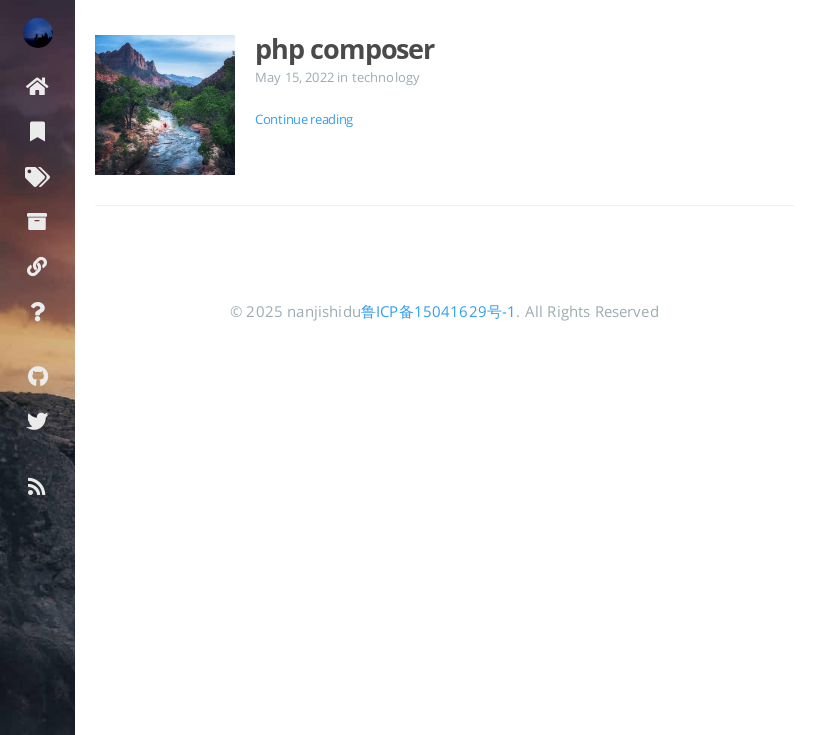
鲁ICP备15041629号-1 (439, 311)
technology (386, 77)
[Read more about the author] (37, 33)
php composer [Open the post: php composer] (344, 49)
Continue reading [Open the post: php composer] (304, 119)
